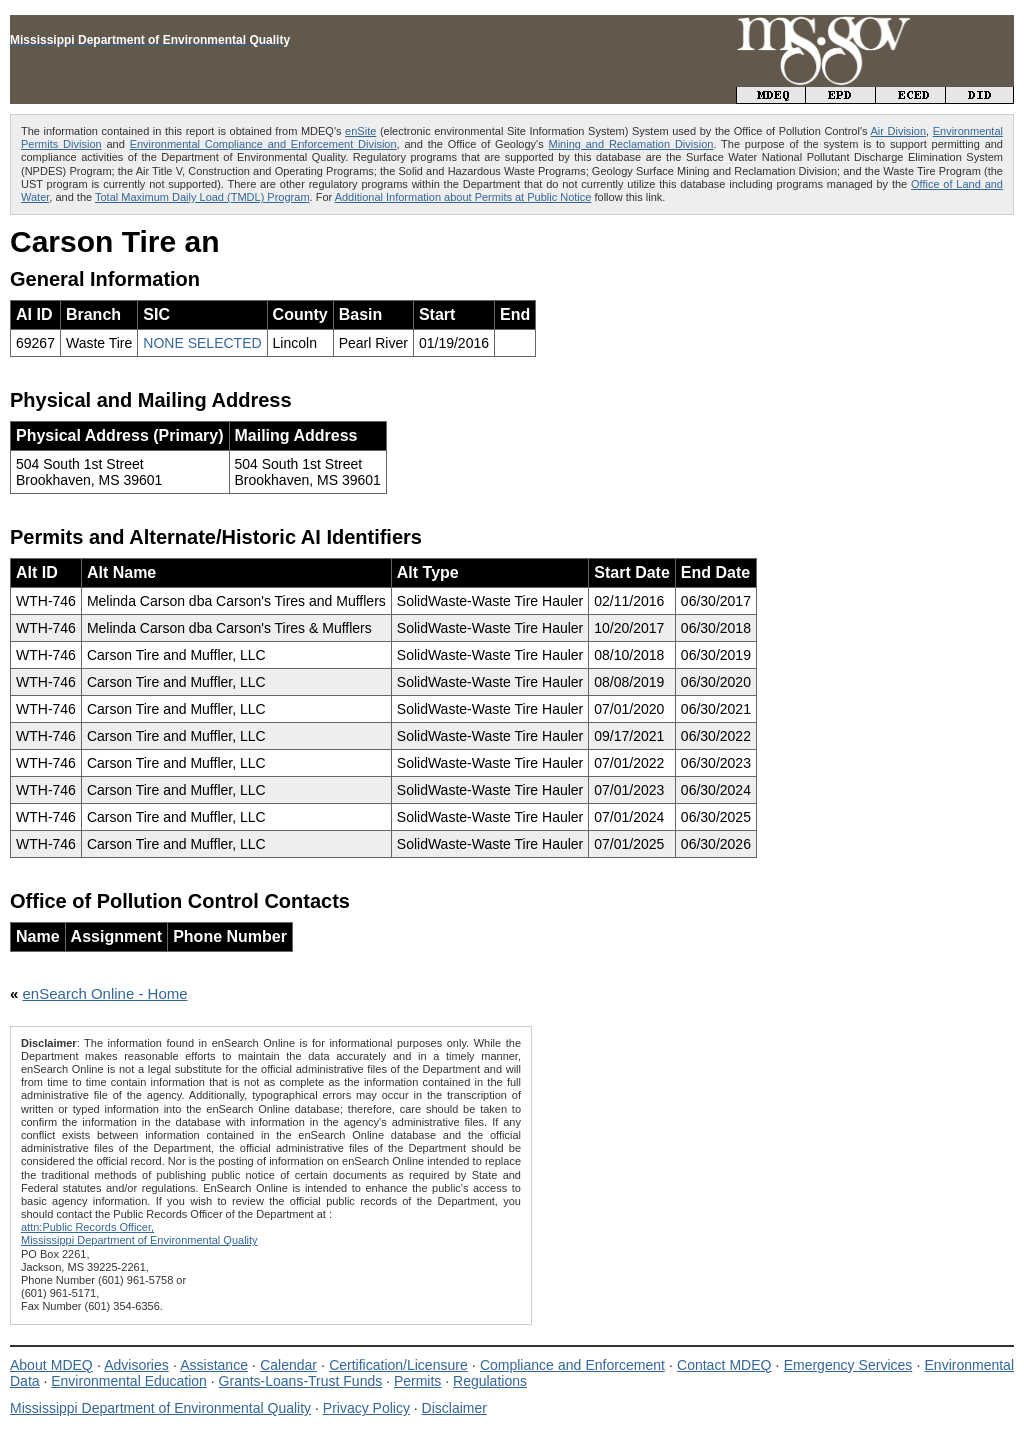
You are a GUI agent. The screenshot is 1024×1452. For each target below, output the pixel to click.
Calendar (288, 1365)
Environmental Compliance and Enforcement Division (263, 144)
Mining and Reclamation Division (631, 144)
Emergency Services (848, 1365)
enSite (360, 131)
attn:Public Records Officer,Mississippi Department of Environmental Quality (139, 1233)
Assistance (214, 1365)
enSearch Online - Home (105, 993)
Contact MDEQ (724, 1365)
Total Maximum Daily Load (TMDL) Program (202, 197)
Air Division (898, 131)
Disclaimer (454, 1408)
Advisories (136, 1365)
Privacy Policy (366, 1408)
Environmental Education (129, 1381)
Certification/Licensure (398, 1365)
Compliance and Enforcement (572, 1365)
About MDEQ (51, 1365)
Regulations (490, 1381)
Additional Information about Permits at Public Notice (463, 197)
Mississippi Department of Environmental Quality (160, 1408)
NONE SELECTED (202, 343)
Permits (417, 1381)
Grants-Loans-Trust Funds (301, 1381)
